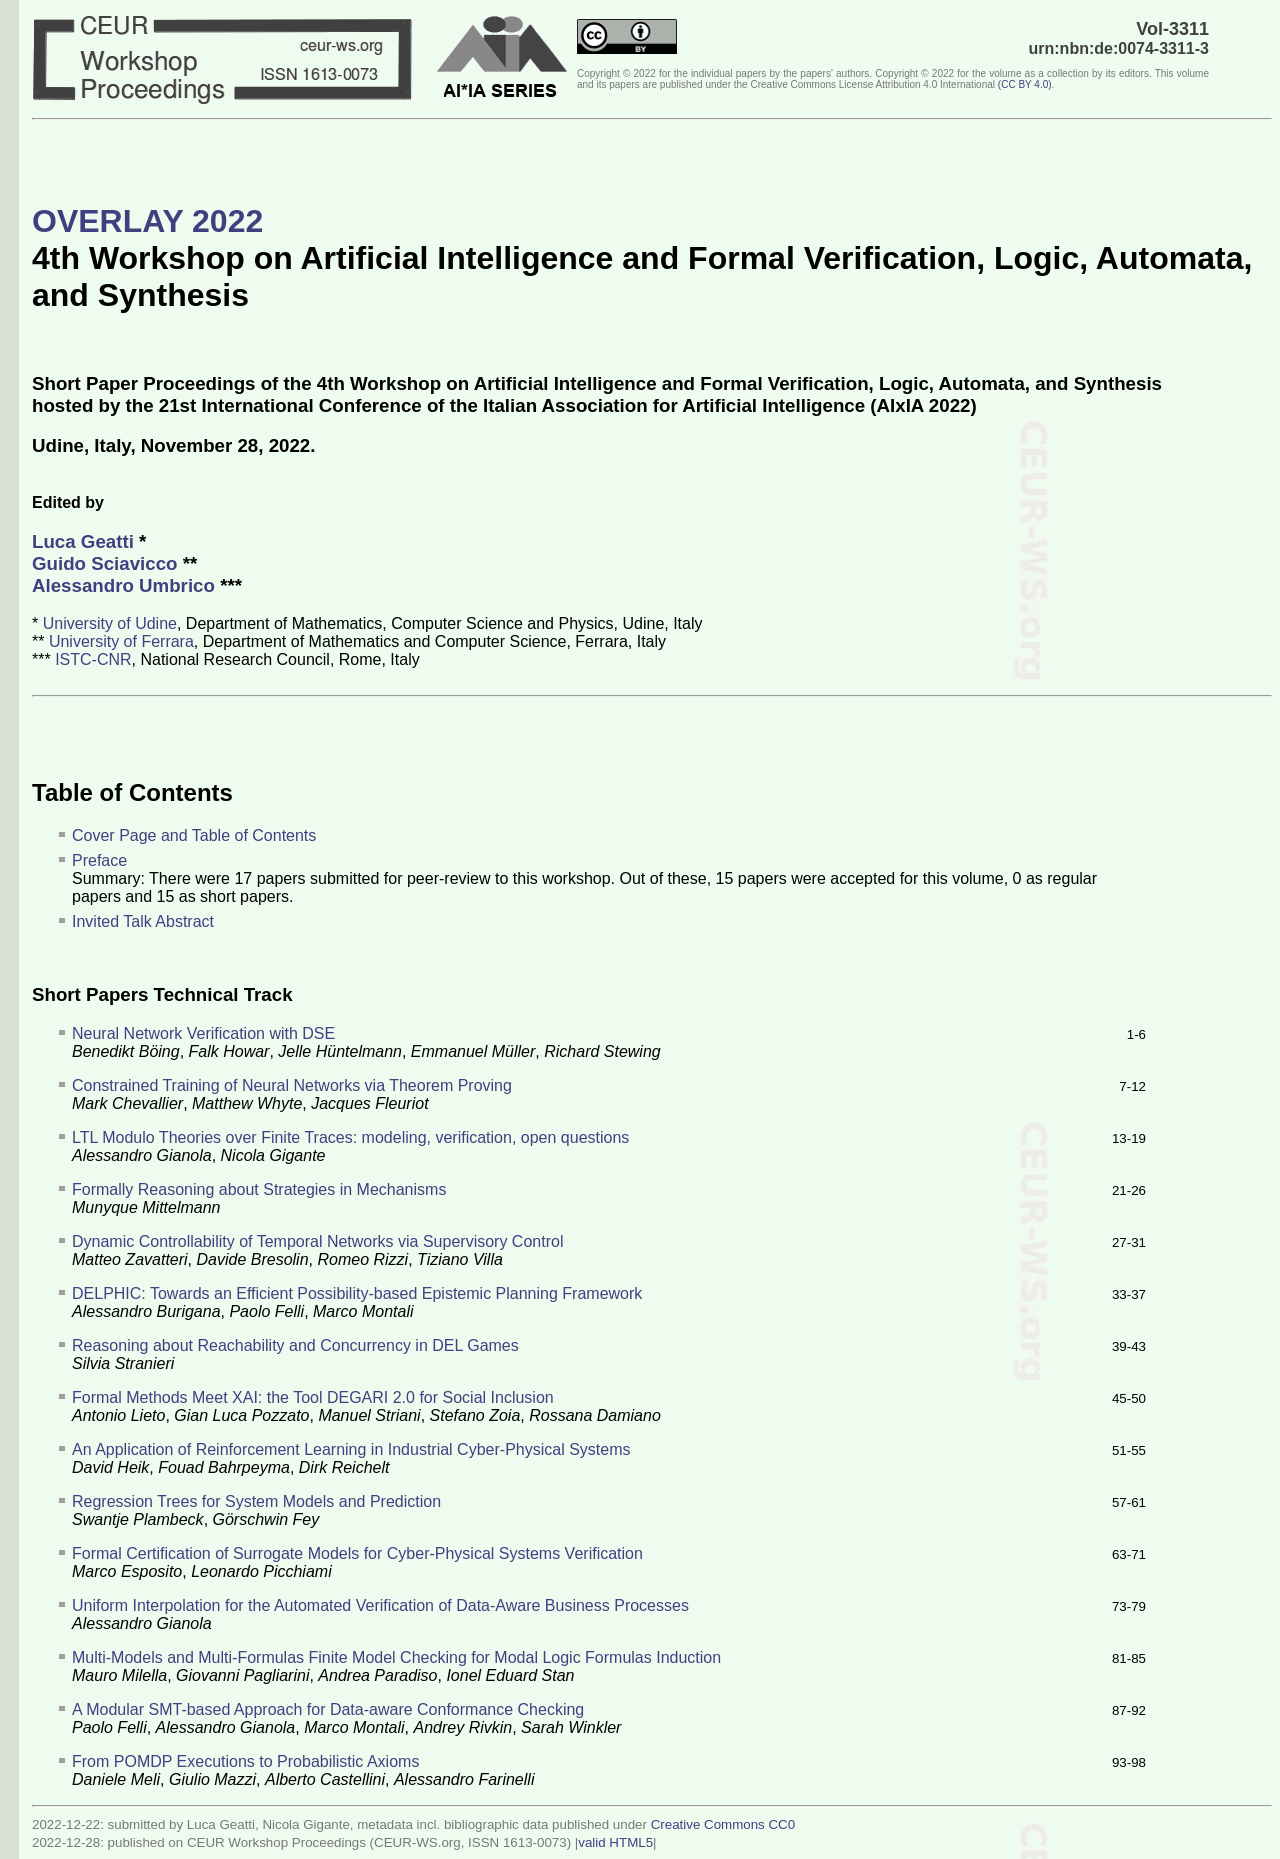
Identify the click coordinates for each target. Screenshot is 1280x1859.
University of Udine (110, 623)
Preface (99, 860)
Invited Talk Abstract (143, 921)
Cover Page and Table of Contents (194, 835)
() (1025, 84)
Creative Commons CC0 (723, 1824)
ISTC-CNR (93, 659)
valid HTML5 (615, 1842)
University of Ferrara (121, 641)
